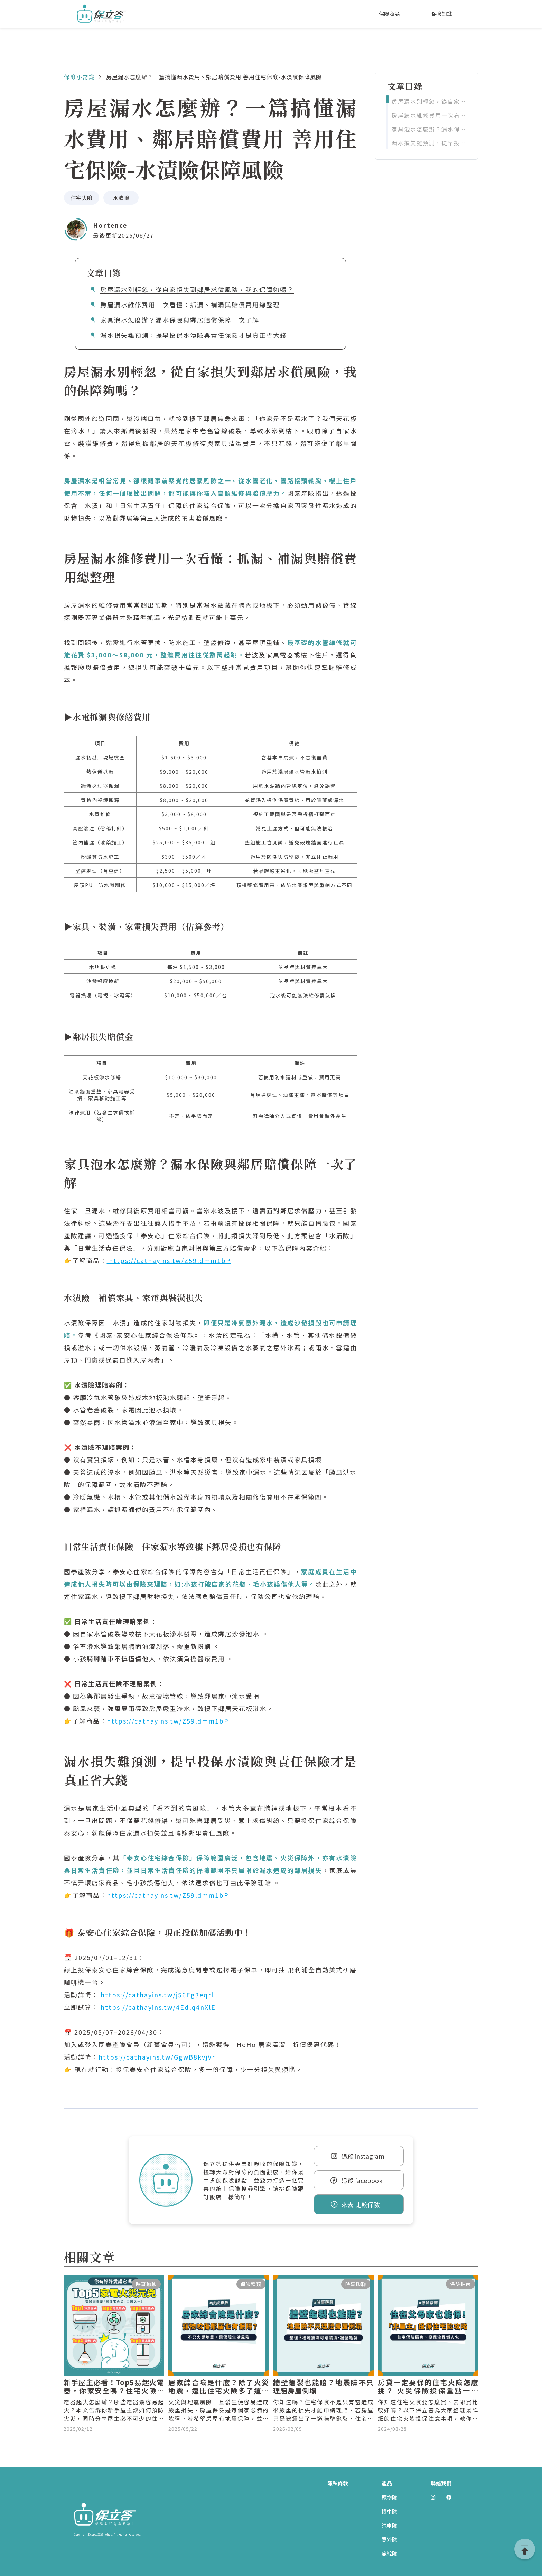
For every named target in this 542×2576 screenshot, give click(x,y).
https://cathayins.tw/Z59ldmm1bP (169, 1260)
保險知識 (441, 13)
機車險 (389, 2511)
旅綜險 (389, 2553)
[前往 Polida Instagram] (433, 2498)
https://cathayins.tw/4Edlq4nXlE (159, 2007)
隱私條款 (337, 2483)
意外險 (389, 2539)
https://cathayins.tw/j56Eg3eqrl (157, 1994)
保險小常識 (79, 77)
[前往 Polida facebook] (448, 2498)
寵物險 (389, 2497)
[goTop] (524, 2549)
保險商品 (389, 13)
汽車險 (389, 2525)
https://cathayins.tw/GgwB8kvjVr (157, 2056)
